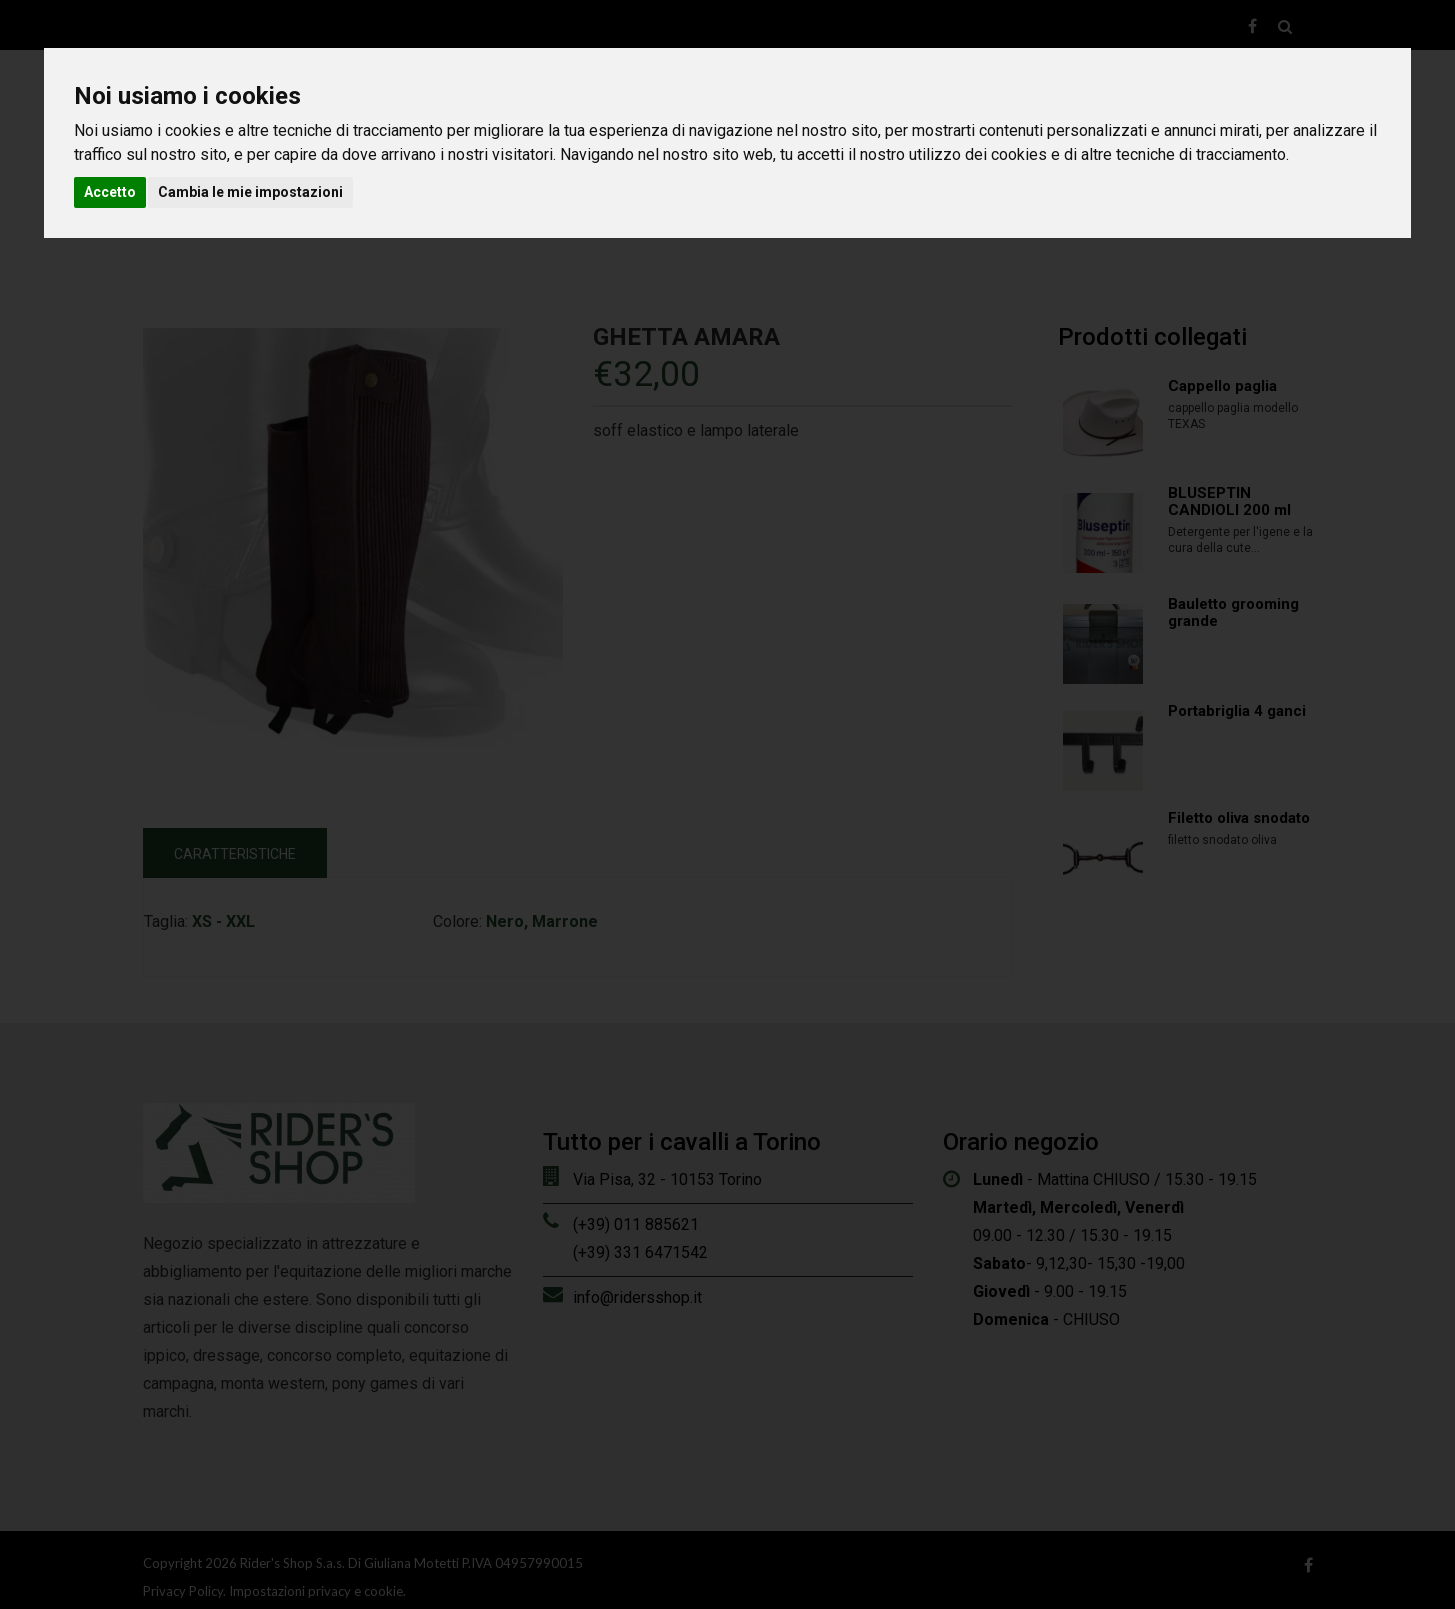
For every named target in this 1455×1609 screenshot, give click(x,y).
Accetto (110, 192)
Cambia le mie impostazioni (250, 192)
